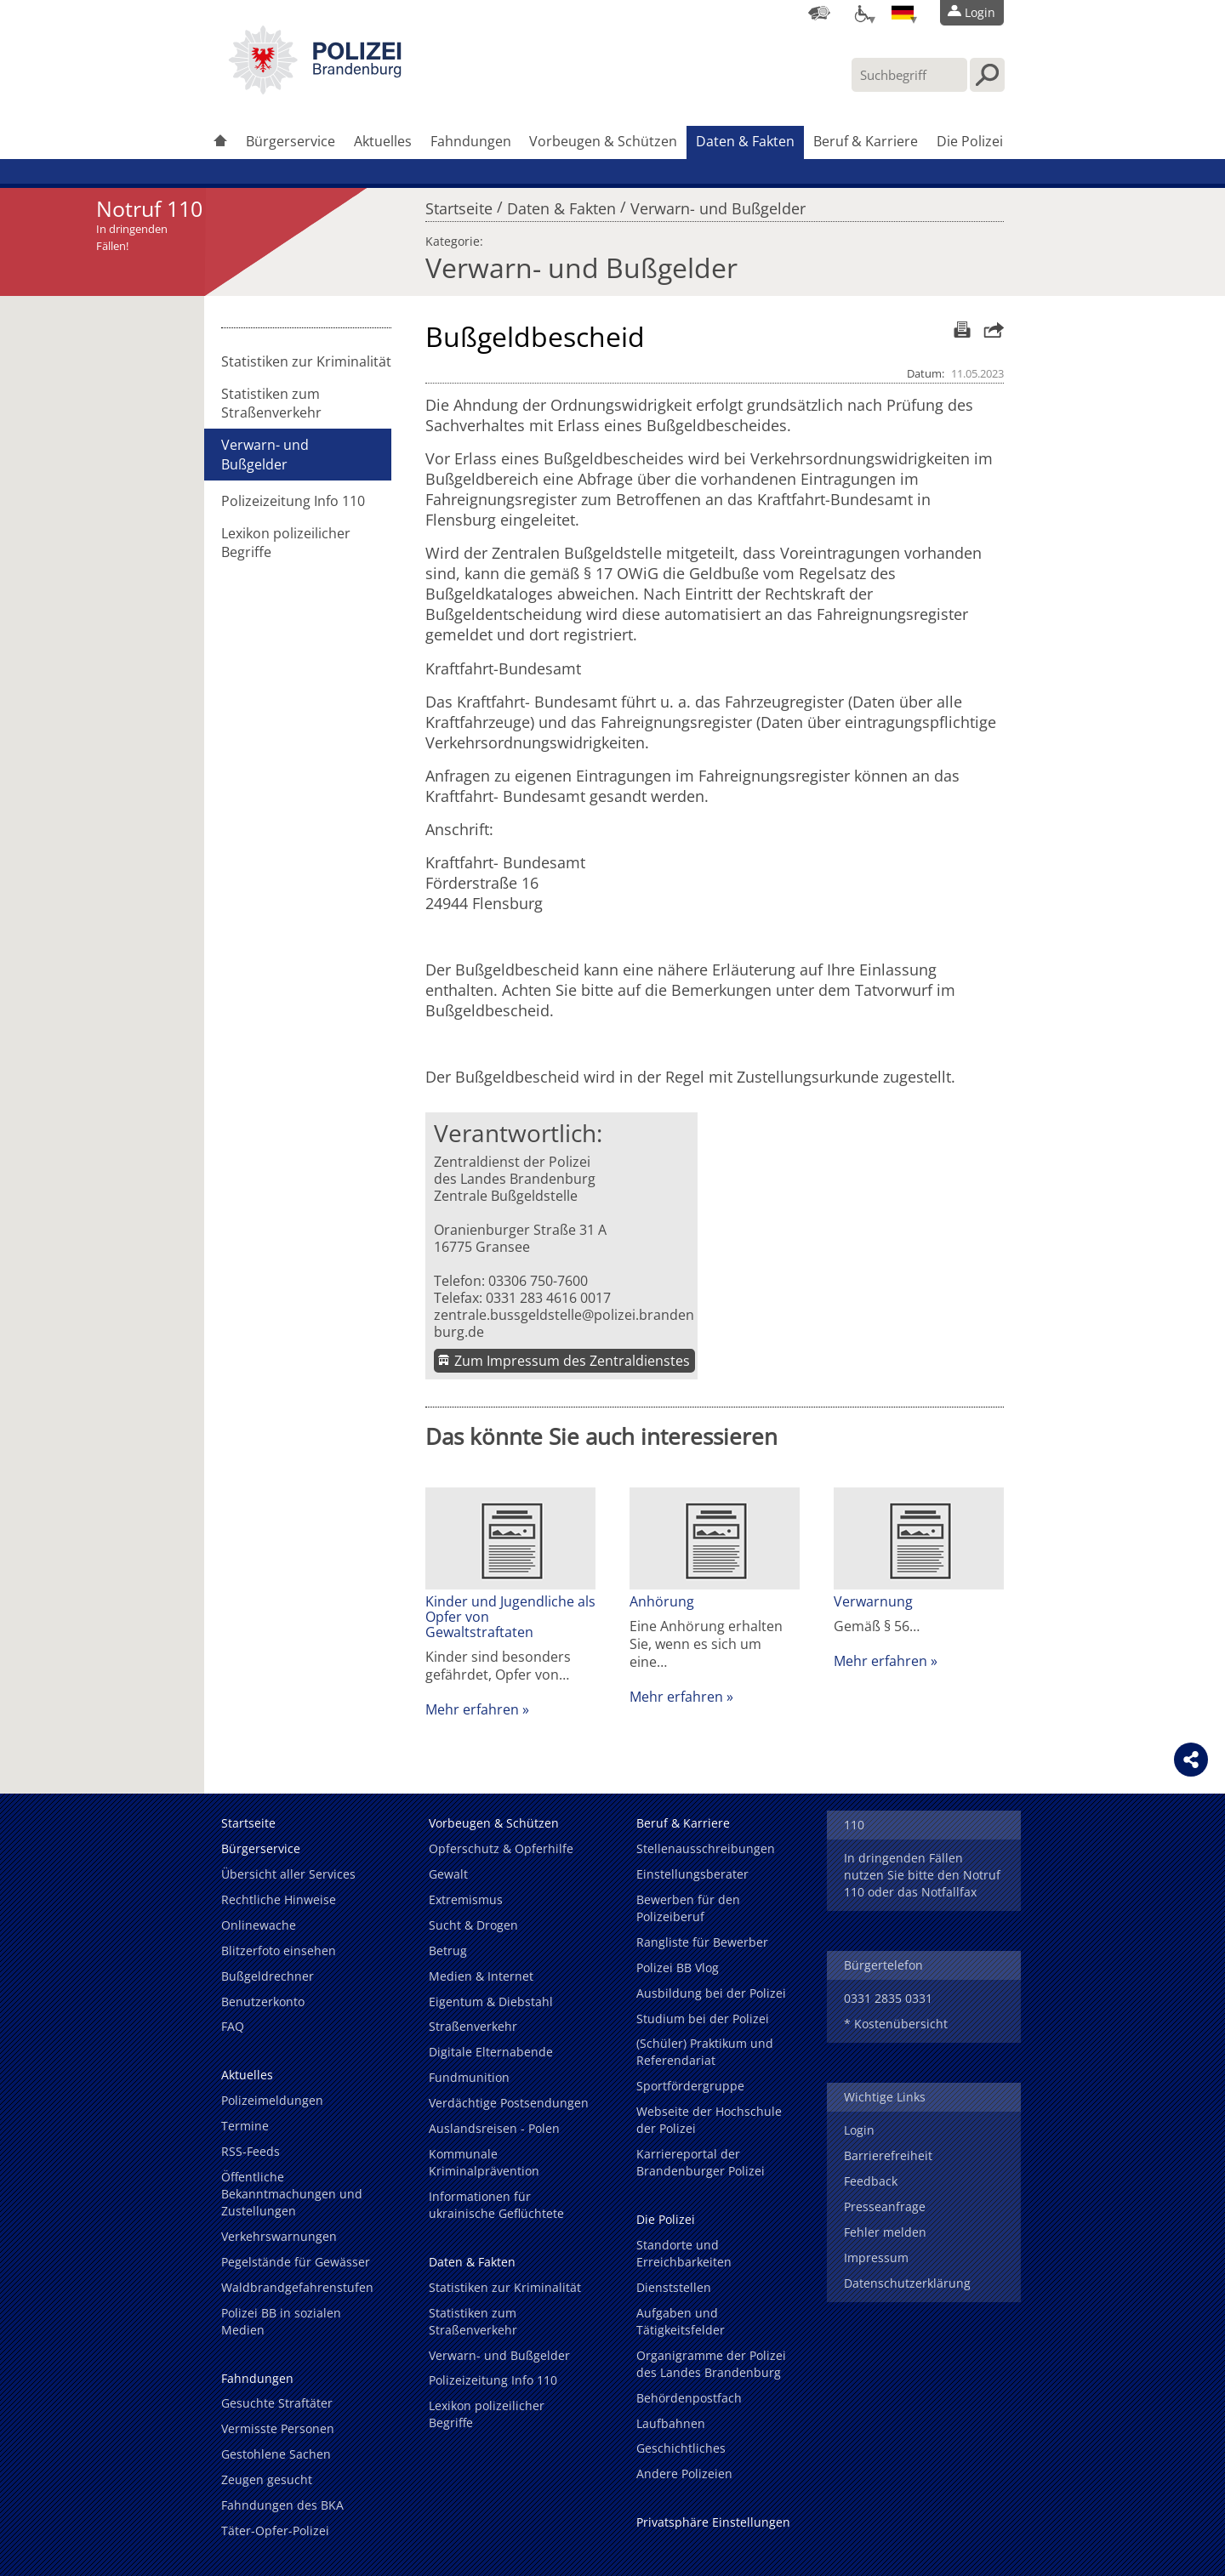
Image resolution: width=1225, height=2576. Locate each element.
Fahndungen (470, 141)
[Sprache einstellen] (902, 13)
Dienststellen (673, 2287)
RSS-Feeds (250, 2151)
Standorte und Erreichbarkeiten (684, 2253)
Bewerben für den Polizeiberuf (688, 1908)
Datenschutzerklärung (907, 2283)
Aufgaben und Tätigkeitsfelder (680, 2321)
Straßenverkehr (473, 2026)
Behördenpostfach (689, 2398)
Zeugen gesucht (266, 2479)
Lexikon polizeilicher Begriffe (285, 542)
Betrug (448, 1950)
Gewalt (448, 1874)
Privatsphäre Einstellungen (713, 2522)
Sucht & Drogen (473, 1925)
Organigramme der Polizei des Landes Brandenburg (711, 2363)
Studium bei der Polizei (702, 2018)
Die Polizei (970, 141)
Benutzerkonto (263, 2001)
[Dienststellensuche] (819, 13)
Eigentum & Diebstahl (491, 2001)
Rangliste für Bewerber (702, 1942)
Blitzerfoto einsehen (278, 1950)
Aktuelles (383, 141)
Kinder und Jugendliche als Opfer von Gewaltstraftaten (510, 1617)
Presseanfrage (885, 2206)
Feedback (870, 2181)
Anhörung (662, 1601)
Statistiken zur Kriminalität (306, 361)
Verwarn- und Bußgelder (718, 204)
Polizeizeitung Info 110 (293, 501)
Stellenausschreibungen (705, 1848)
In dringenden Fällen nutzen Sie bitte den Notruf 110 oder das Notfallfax (922, 1875)
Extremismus (466, 1899)
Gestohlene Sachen (276, 2454)
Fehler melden (885, 2232)
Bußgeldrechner (267, 1976)
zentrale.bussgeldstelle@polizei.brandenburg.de (564, 1323)
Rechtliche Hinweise (278, 1899)
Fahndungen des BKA (282, 2505)
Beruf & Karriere (865, 141)
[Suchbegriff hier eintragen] (909, 75)
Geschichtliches (681, 2448)
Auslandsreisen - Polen (494, 2128)
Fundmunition (469, 2077)
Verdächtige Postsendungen (509, 2103)
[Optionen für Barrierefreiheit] (861, 13)
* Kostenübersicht (896, 2024)
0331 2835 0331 (888, 1998)
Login (859, 2130)
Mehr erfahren (472, 1709)
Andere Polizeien (684, 2473)
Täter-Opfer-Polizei (275, 2530)
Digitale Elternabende (491, 2052)
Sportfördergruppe (690, 2086)
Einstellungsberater (692, 1874)
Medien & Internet (481, 1976)
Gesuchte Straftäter (277, 2403)
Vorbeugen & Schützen (603, 141)
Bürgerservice (290, 141)
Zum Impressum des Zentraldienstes (572, 1360)
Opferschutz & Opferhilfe (501, 1848)
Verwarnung (873, 1601)
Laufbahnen (670, 2423)
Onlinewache (258, 1925)
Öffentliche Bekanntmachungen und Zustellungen (291, 2194)
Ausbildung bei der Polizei (711, 1993)
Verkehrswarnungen (279, 2236)
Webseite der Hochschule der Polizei (709, 2119)
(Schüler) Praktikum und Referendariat (704, 2051)
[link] (315, 89)
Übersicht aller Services (288, 1874)
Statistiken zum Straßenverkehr (271, 403)
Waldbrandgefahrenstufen (297, 2287)
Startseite (459, 204)
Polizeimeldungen (272, 2100)
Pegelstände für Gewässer (295, 2262)
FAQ (232, 2026)
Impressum (876, 2257)
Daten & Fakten (745, 141)
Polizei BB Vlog (677, 1967)
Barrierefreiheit (888, 2155)
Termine (245, 2126)
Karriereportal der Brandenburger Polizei (700, 2162)
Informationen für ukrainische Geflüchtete (496, 2204)
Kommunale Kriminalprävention (484, 2162)
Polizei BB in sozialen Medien (281, 2321)
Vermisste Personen (277, 2428)
